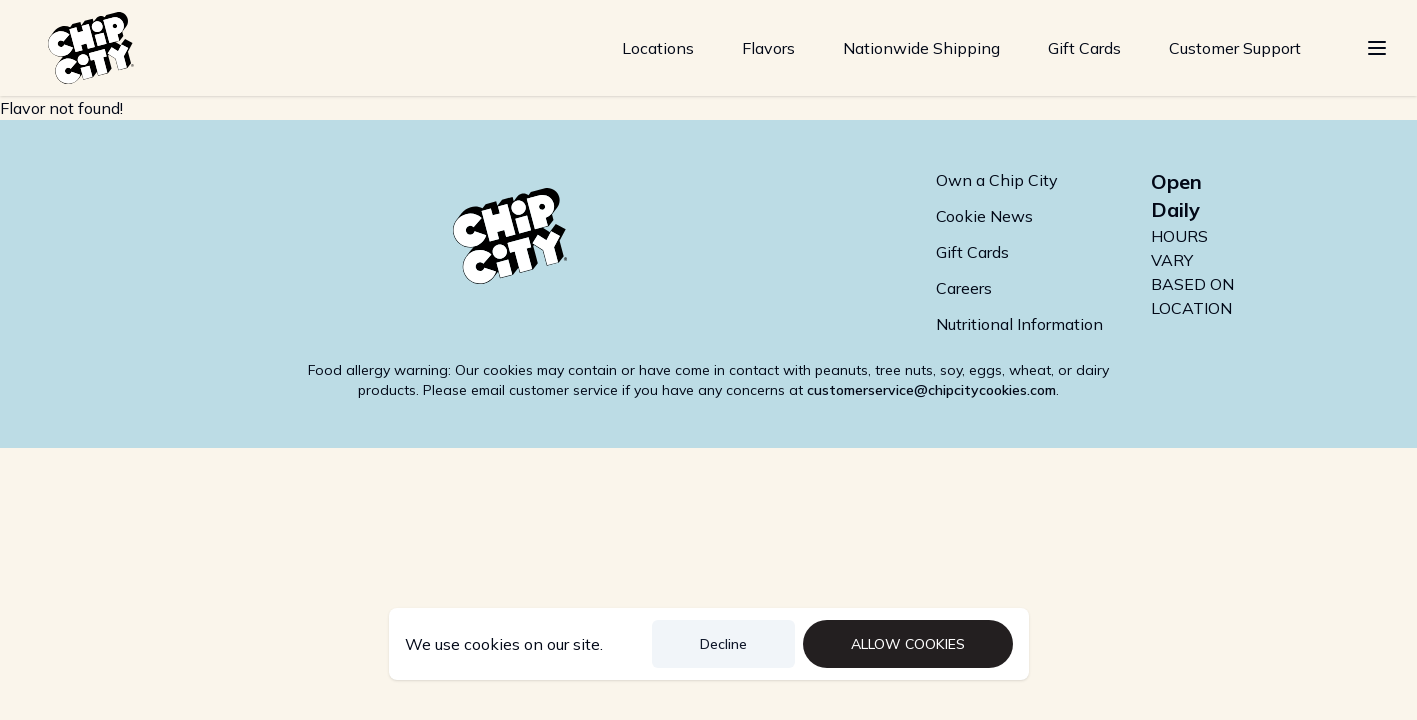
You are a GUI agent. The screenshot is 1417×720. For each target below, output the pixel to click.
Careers (964, 288)
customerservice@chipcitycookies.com (931, 390)
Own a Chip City (997, 180)
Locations (658, 48)
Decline (723, 644)
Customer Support (1235, 48)
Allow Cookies (908, 644)
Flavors (768, 48)
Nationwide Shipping (921, 48)
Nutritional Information (1019, 324)
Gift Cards (1084, 48)
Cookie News (984, 216)
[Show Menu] (1377, 48)
